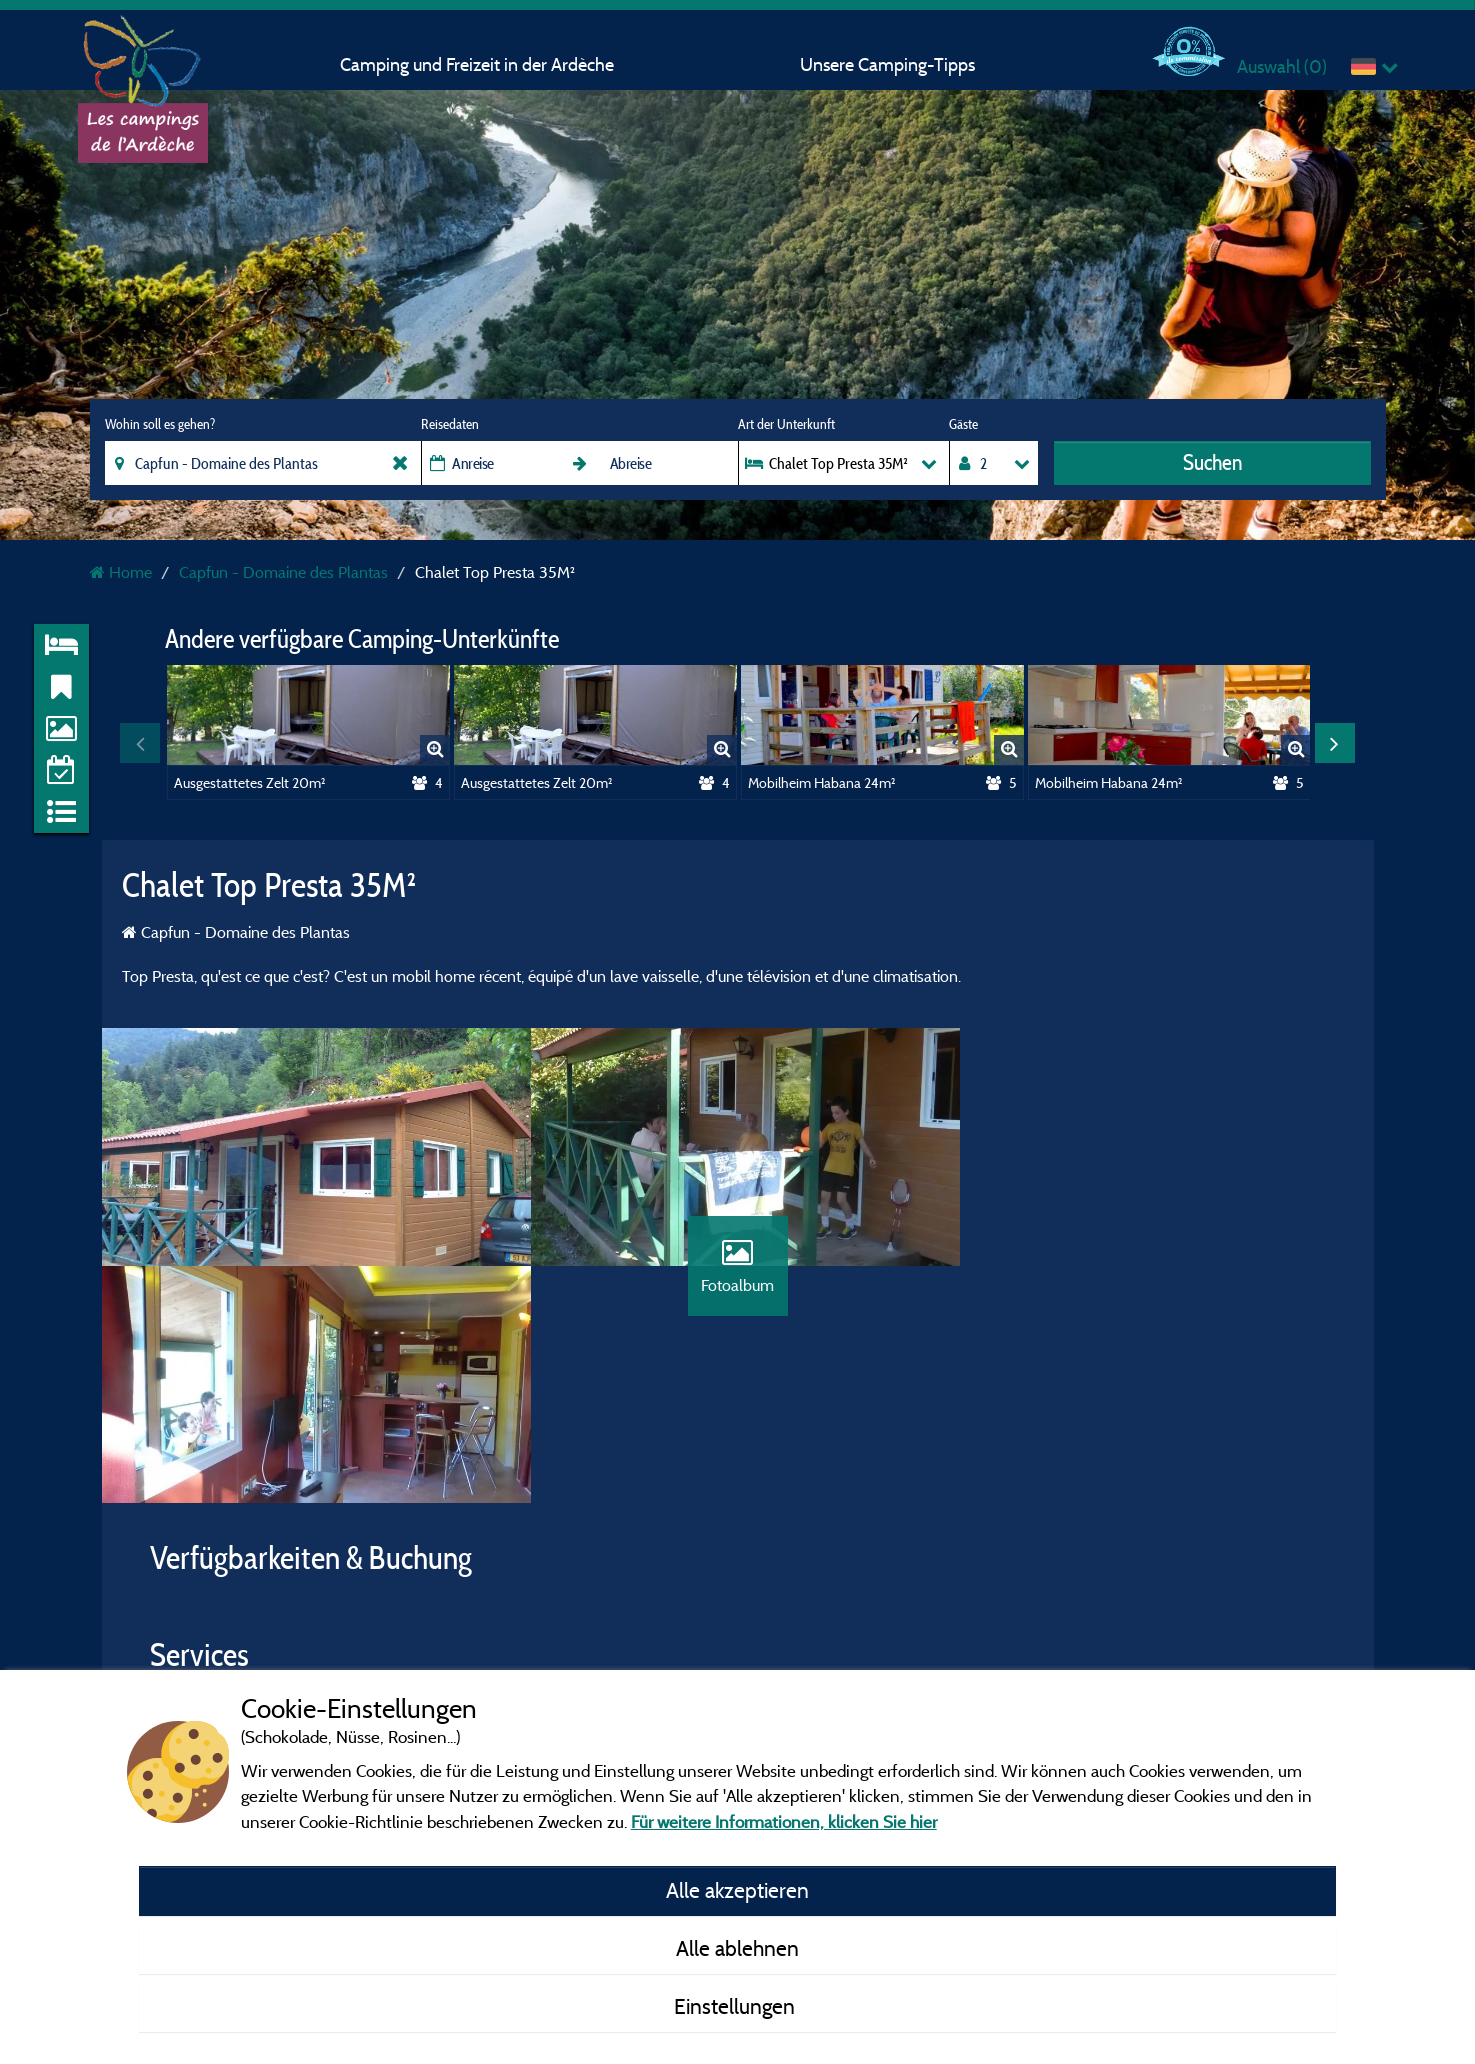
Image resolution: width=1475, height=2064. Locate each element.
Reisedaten (450, 424)
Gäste (963, 424)
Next (1335, 743)
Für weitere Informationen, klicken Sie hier (784, 1821)
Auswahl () (1282, 66)
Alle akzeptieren (737, 1890)
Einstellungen (737, 2006)
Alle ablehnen (737, 1948)
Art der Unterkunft (786, 424)
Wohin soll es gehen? (160, 424)
